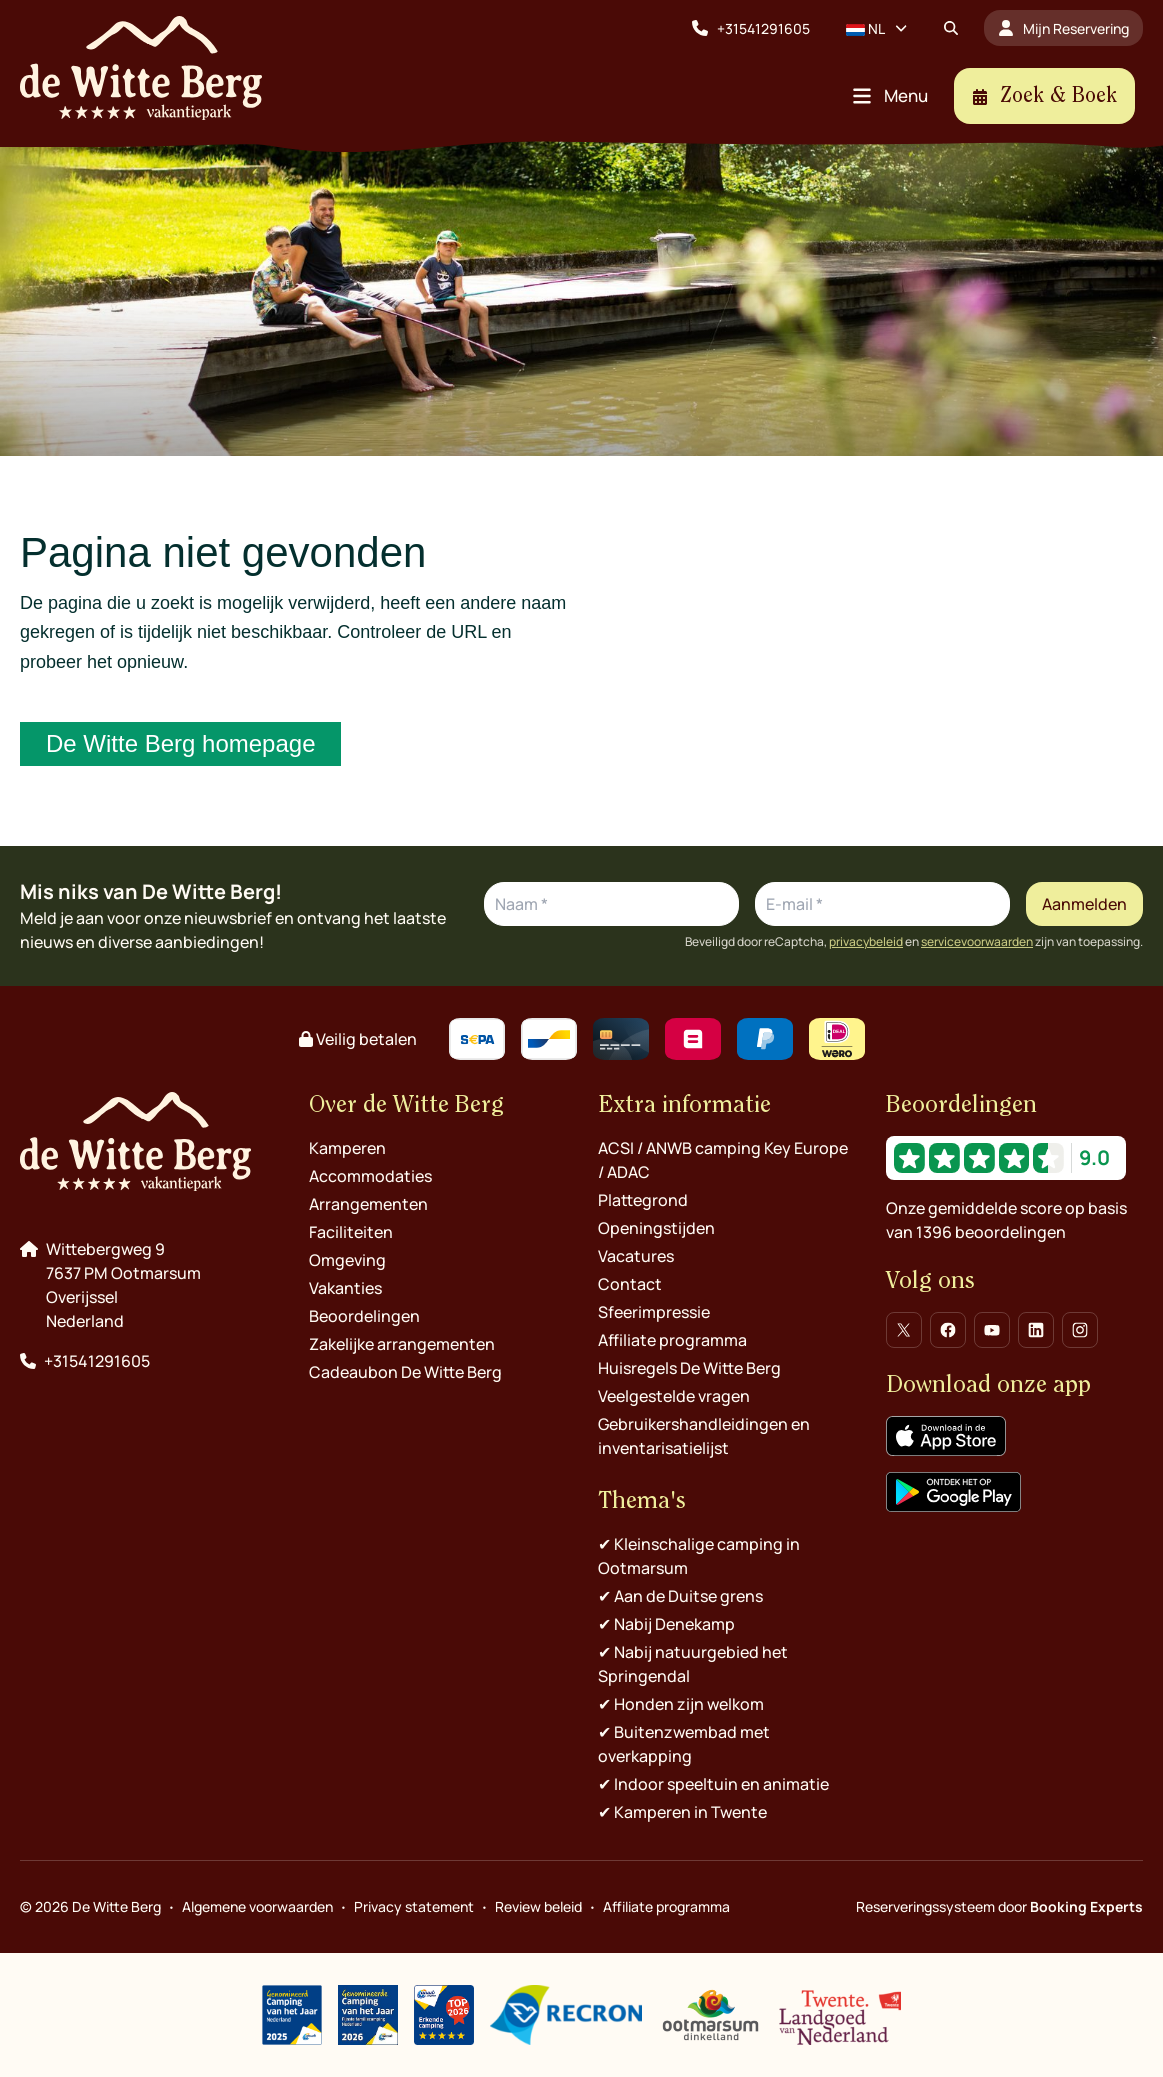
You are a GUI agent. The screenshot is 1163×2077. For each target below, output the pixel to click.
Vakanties (345, 1288)
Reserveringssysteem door (999, 1906)
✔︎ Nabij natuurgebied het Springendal (693, 1664)
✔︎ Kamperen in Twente (682, 1812)
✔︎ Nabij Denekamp (666, 1624)
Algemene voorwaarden (257, 1906)
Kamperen (347, 1148)
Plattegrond (643, 1200)
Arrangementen (368, 1204)
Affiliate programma (672, 1340)
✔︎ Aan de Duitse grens (680, 1596)
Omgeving (347, 1260)
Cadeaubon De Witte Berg (405, 1372)
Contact (630, 1284)
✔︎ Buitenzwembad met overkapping (684, 1744)
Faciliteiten (351, 1232)
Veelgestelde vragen (674, 1396)
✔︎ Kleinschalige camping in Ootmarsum (699, 1556)
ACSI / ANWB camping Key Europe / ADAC (723, 1160)
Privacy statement (414, 1906)
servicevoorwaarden (977, 942)
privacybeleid (866, 942)
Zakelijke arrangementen (402, 1344)
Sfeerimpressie (654, 1312)
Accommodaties (370, 1176)
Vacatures (636, 1256)
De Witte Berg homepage (180, 743)
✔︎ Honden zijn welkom (681, 1704)
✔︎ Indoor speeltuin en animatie (713, 1784)
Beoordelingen (364, 1316)
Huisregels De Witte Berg (689, 1368)
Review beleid (538, 1906)
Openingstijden (656, 1228)
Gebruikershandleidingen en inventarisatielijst (704, 1436)
